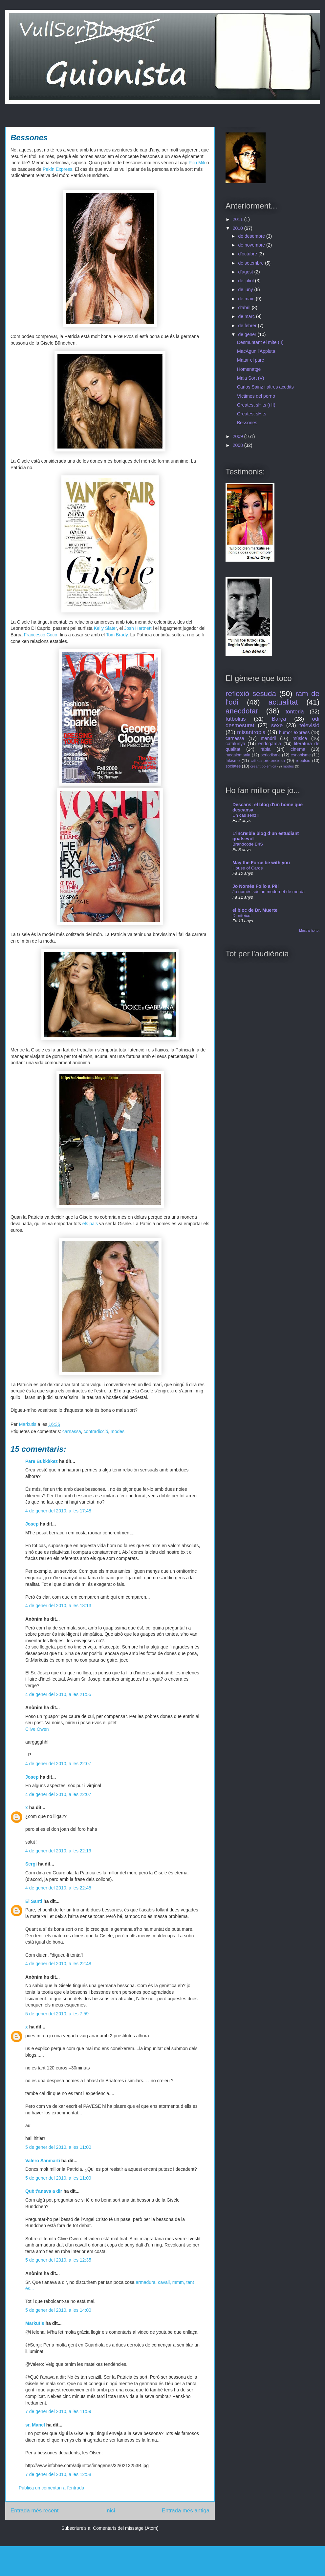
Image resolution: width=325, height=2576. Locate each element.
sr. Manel (35, 2424)
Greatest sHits (251, 413)
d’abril (244, 307)
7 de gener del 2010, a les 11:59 (58, 2411)
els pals (90, 1223)
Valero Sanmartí (42, 2160)
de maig (247, 298)
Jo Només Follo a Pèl (255, 886)
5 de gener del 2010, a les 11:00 (58, 2147)
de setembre (251, 263)
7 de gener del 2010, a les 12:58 (58, 2474)
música (299, 738)
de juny (246, 289)
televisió (309, 725)
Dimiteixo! (241, 915)
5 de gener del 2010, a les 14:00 (58, 2310)
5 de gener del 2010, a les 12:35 (58, 2260)
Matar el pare (250, 360)
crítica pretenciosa (268, 760)
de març (247, 316)
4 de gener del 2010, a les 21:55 (58, 1694)
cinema (298, 749)
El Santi (33, 1901)
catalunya (235, 743)
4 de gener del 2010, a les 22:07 (58, 1763)
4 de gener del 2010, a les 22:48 (58, 1963)
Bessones (247, 422)
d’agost (246, 271)
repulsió (303, 760)
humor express (294, 732)
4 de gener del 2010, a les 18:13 (58, 1605)
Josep (31, 1524)
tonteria (295, 712)
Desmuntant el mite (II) (260, 342)
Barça (279, 719)
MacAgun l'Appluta (256, 351)
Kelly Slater (105, 628)
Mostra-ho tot (309, 930)
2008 (238, 445)
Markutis (34, 2323)
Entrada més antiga (185, 2510)
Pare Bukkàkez (41, 1461)
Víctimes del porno (256, 396)
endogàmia (269, 743)
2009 (238, 436)
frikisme (233, 760)
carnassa (71, 1431)
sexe (277, 725)
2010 (238, 228)
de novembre (252, 245)
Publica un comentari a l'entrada (51, 2487)
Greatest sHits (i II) (256, 405)
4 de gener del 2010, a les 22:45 (58, 1887)
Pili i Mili (196, 162)
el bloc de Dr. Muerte (254, 910)
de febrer (248, 325)
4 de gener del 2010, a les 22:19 (58, 1850)
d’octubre (248, 253)
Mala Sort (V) (250, 378)
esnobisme (301, 755)
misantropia (251, 732)
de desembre (252, 236)
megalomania (238, 755)
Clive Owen (37, 1729)
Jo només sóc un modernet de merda (268, 891)
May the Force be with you (261, 862)
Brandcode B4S (247, 844)
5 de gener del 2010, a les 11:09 (58, 2178)
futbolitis (236, 719)
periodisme (270, 755)
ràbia (265, 749)
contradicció (96, 1431)
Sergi (31, 1864)
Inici (110, 2510)
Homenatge (249, 369)
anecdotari (243, 711)
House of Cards (247, 868)
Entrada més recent (34, 2510)
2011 (238, 219)
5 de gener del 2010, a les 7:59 (57, 2013)
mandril (268, 738)
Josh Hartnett (137, 628)
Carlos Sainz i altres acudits (265, 386)
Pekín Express (57, 169)
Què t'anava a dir (43, 2191)
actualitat (283, 702)
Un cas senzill (245, 815)
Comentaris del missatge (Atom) (126, 2528)
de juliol (246, 280)
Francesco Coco (40, 634)
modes (117, 1431)
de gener (247, 334)
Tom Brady (117, 634)
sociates (233, 766)
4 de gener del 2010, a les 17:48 (58, 1510)
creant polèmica (263, 766)
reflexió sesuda (251, 693)
